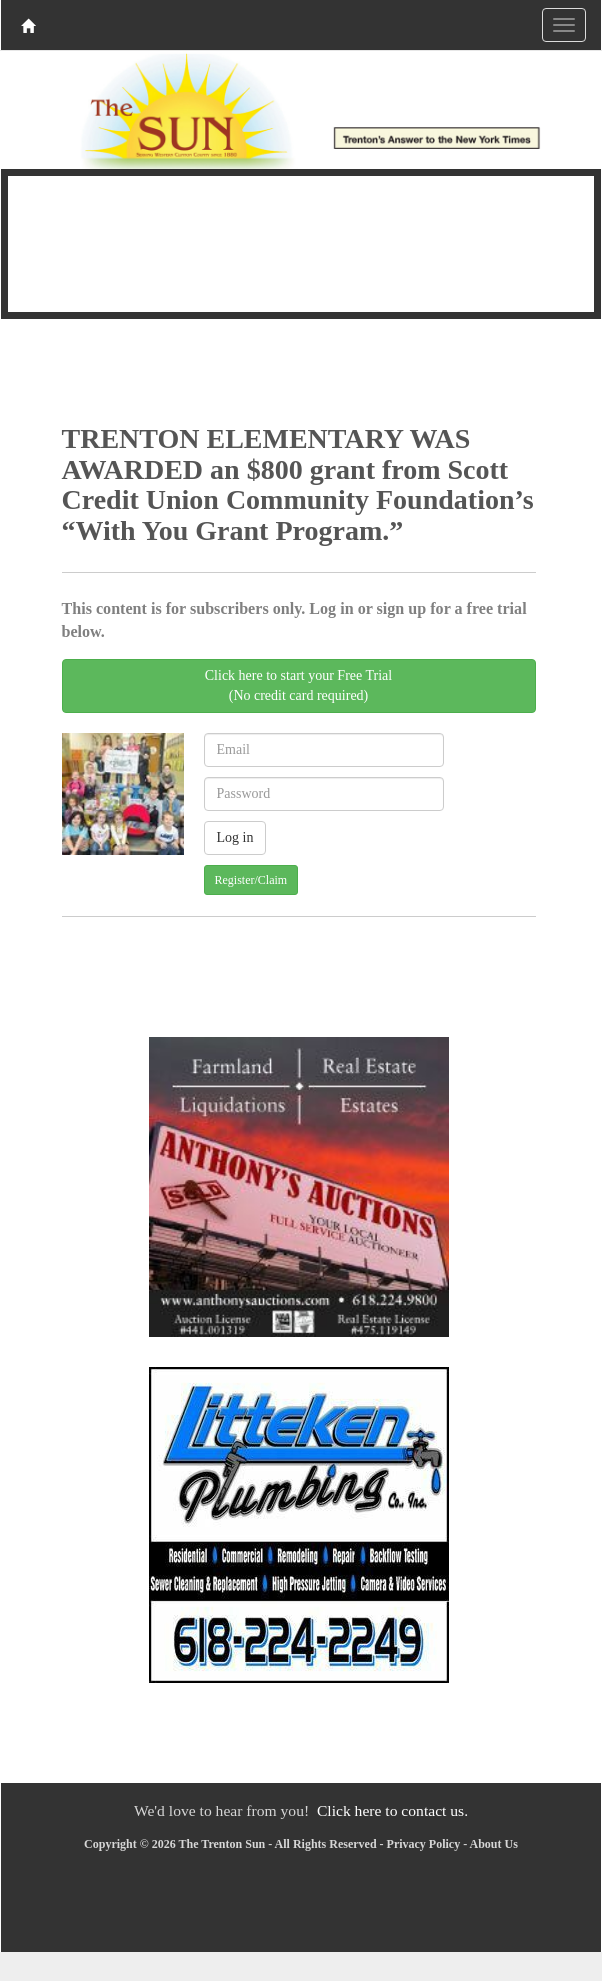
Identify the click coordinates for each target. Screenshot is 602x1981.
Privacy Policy (424, 1844)
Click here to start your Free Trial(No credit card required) (298, 685)
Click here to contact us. (392, 1810)
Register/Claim (251, 880)
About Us (494, 1844)
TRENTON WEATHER (301, 241)
